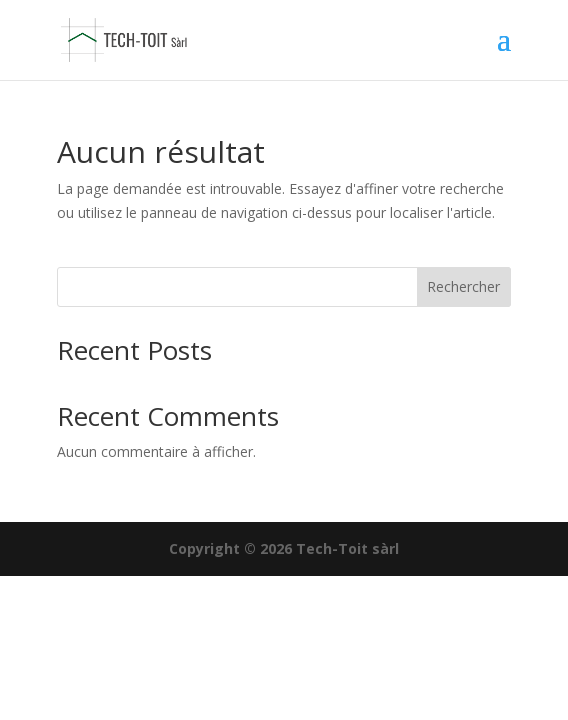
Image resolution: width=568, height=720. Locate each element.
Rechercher (463, 286)
